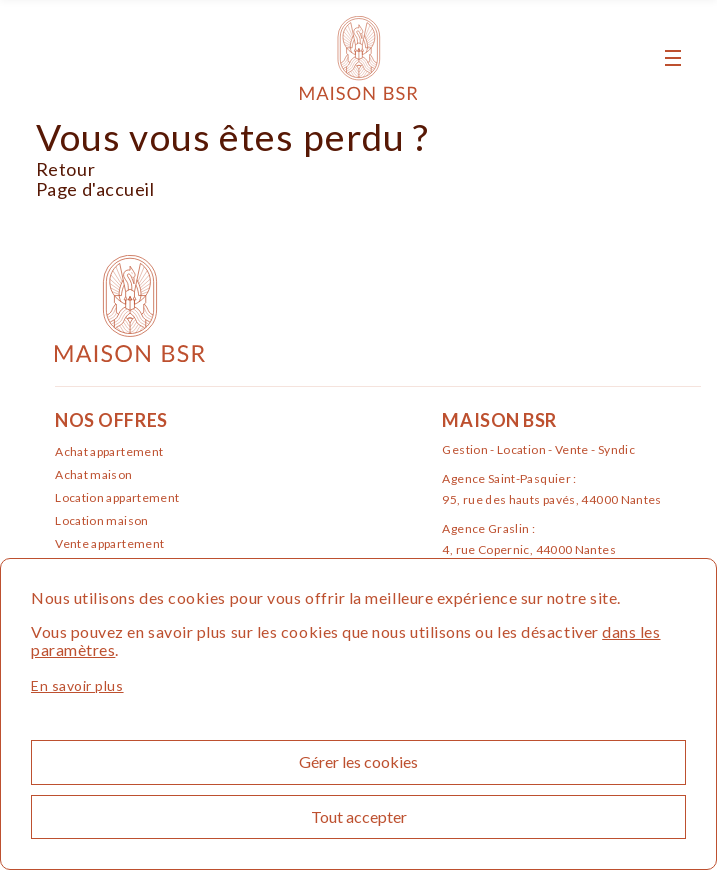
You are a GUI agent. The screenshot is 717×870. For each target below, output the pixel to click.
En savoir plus (77, 685)
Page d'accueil (95, 189)
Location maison (101, 520)
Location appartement (117, 497)
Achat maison (93, 474)
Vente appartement (109, 543)
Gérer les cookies (358, 761)
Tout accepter (359, 816)
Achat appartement (109, 451)
